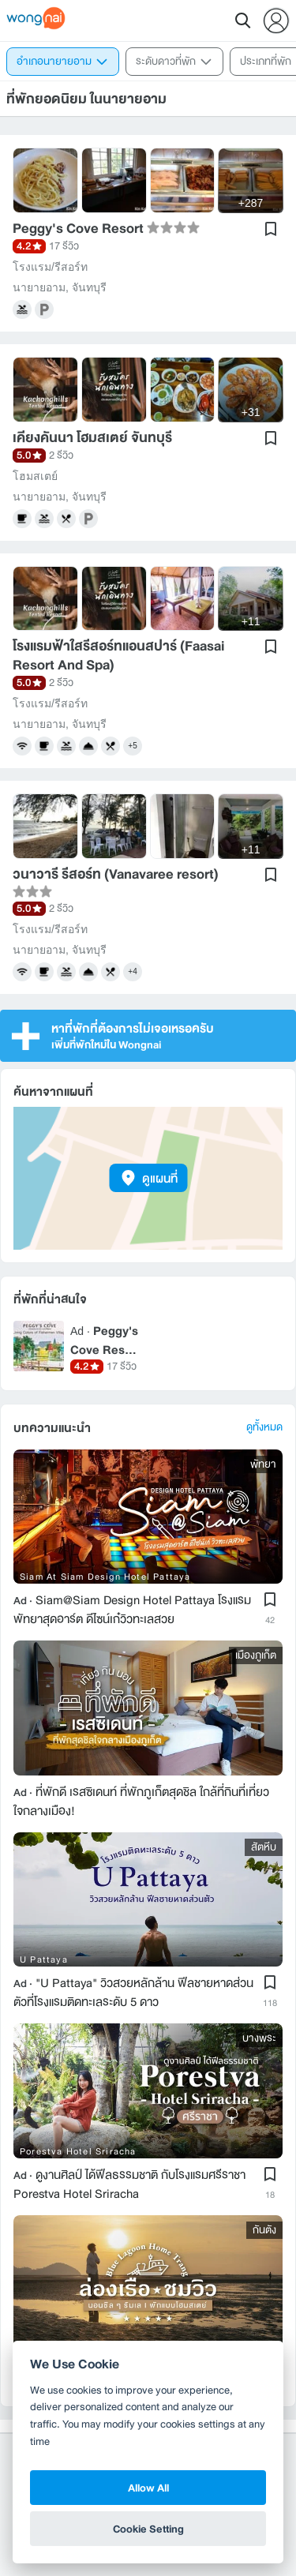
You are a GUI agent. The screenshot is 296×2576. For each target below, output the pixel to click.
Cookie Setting (148, 2529)
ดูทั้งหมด (264, 1420)
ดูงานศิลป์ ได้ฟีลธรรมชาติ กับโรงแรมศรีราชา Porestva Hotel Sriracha (129, 2177)
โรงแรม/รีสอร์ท (50, 267)
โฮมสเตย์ (35, 476)
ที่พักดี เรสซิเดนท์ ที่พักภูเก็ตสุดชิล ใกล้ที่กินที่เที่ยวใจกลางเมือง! (141, 1794)
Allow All (148, 2487)
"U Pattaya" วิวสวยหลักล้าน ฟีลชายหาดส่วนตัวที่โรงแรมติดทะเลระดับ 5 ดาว (133, 1985)
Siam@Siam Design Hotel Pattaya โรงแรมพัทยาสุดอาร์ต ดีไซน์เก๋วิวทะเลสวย (132, 1603)
